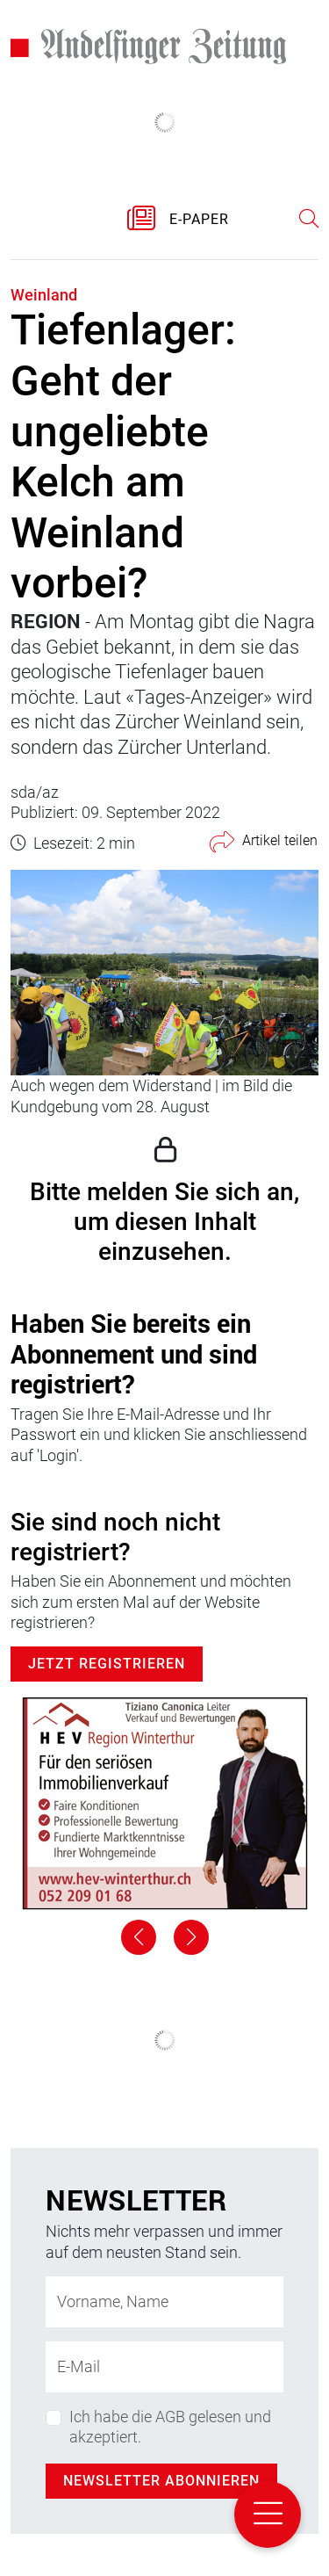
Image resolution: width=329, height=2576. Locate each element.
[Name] (164, 2301)
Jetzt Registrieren (106, 1663)
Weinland (44, 295)
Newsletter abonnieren (161, 2480)
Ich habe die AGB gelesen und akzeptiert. (170, 2426)
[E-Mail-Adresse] (164, 2366)
